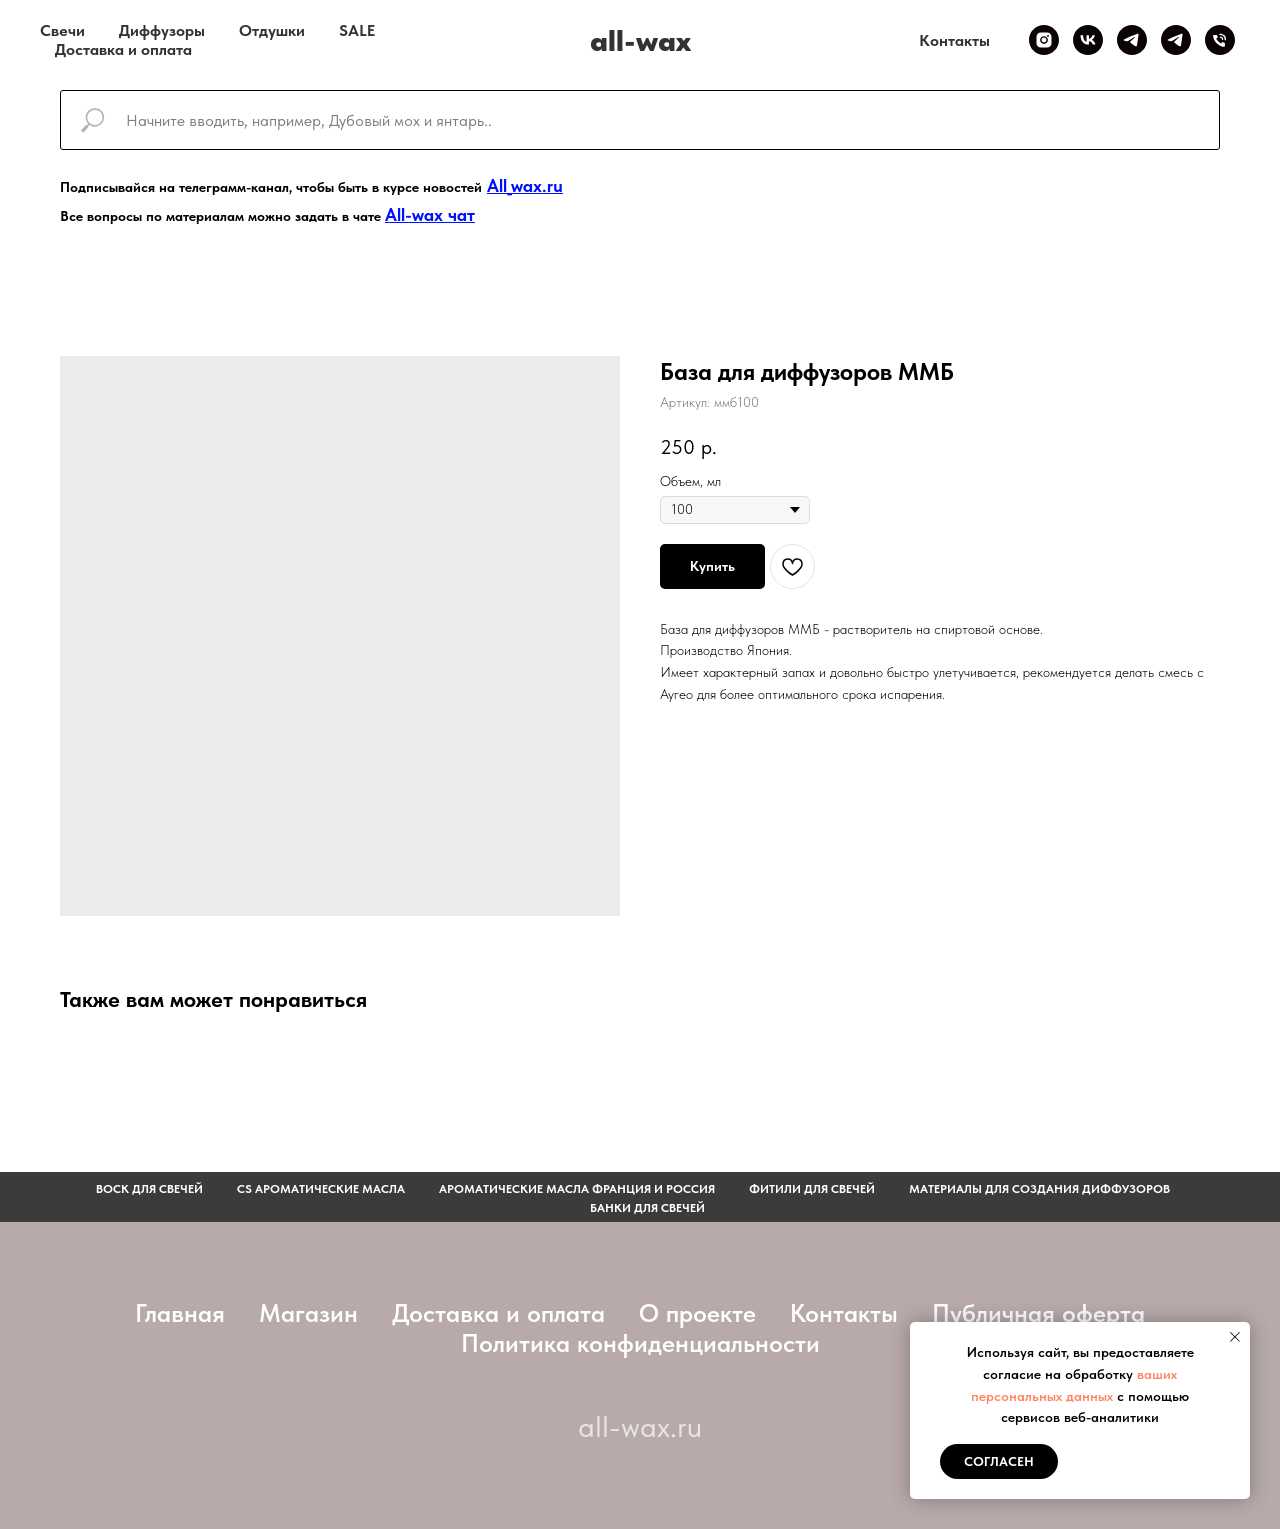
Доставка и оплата (123, 49)
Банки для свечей (647, 1208)
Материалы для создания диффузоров (1039, 1189)
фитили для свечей (812, 1189)
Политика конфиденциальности (640, 1343)
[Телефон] (1220, 40)
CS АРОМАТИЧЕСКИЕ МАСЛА (321, 1189)
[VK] (1088, 40)
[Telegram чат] (1176, 40)
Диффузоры (162, 30)
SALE (357, 30)
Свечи (62, 30)
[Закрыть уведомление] (1235, 1337)
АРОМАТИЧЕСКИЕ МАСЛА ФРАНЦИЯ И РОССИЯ (577, 1189)
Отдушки (272, 30)
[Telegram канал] (1132, 40)
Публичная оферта (1038, 1313)
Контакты (954, 40)
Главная (180, 1313)
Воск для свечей (149, 1189)
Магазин (308, 1313)
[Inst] (1044, 40)
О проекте (697, 1313)
